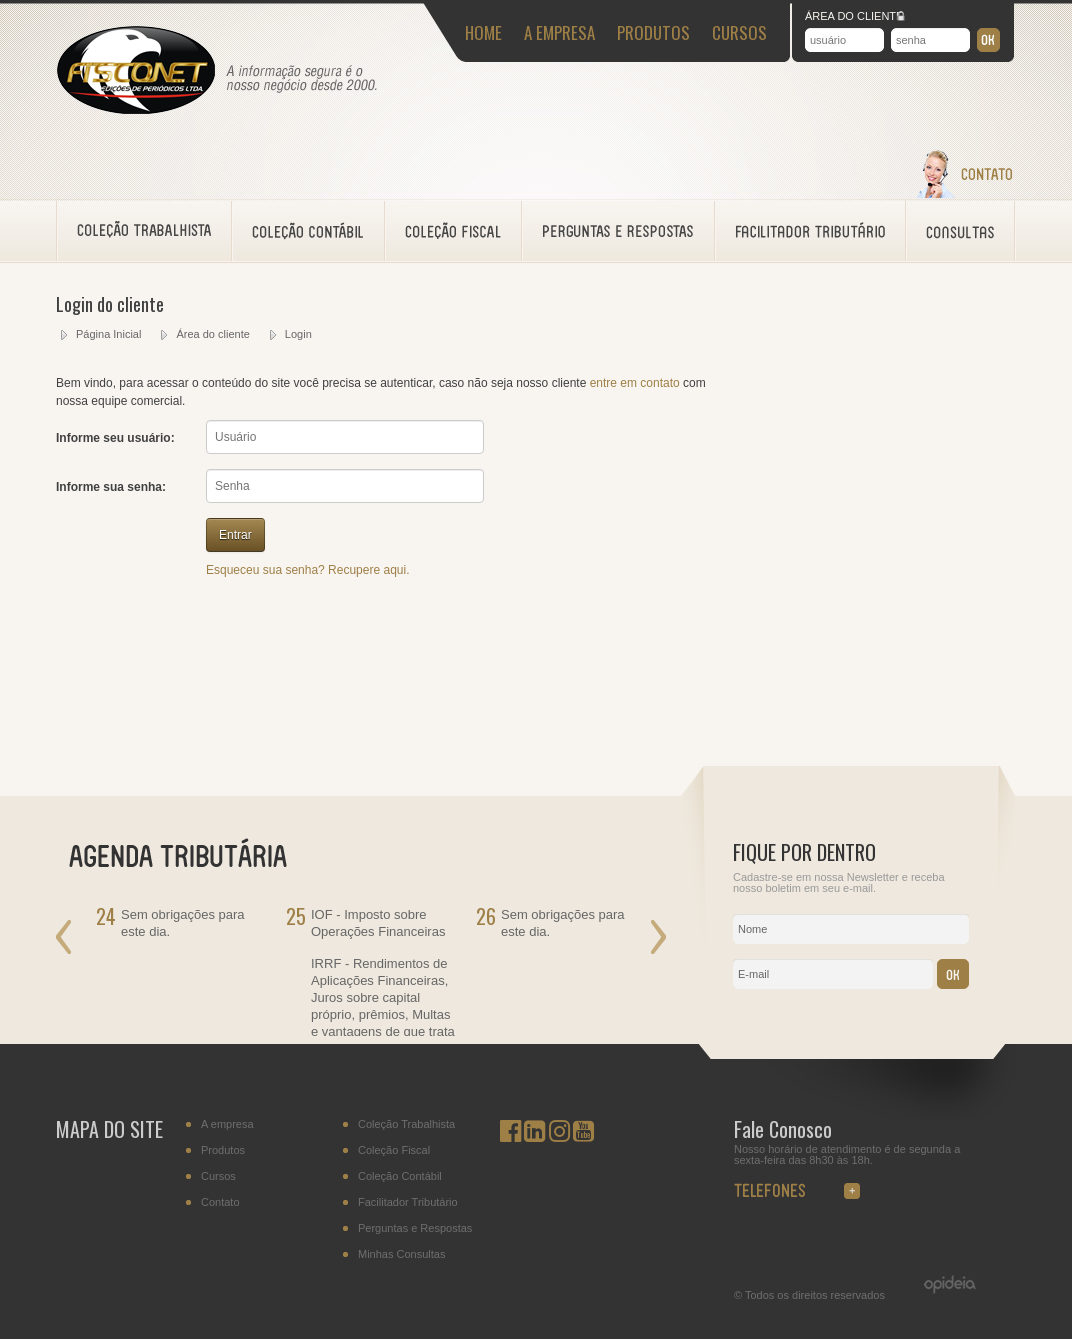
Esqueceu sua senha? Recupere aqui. (307, 570)
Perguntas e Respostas (415, 1228)
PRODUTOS (653, 32)
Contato (220, 1202)
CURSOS (739, 32)
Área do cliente (212, 334)
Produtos (223, 1150)
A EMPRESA (559, 32)
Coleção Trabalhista (406, 1124)
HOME (483, 32)
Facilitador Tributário (408, 1202)
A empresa (227, 1124)
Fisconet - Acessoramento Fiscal (136, 71)
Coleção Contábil (400, 1176)
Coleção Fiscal (394, 1150)
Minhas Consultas (401, 1254)
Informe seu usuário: (115, 438)
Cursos (218, 1176)
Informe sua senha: (111, 487)
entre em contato (635, 383)
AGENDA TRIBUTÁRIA (190, 854)
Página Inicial (108, 334)
